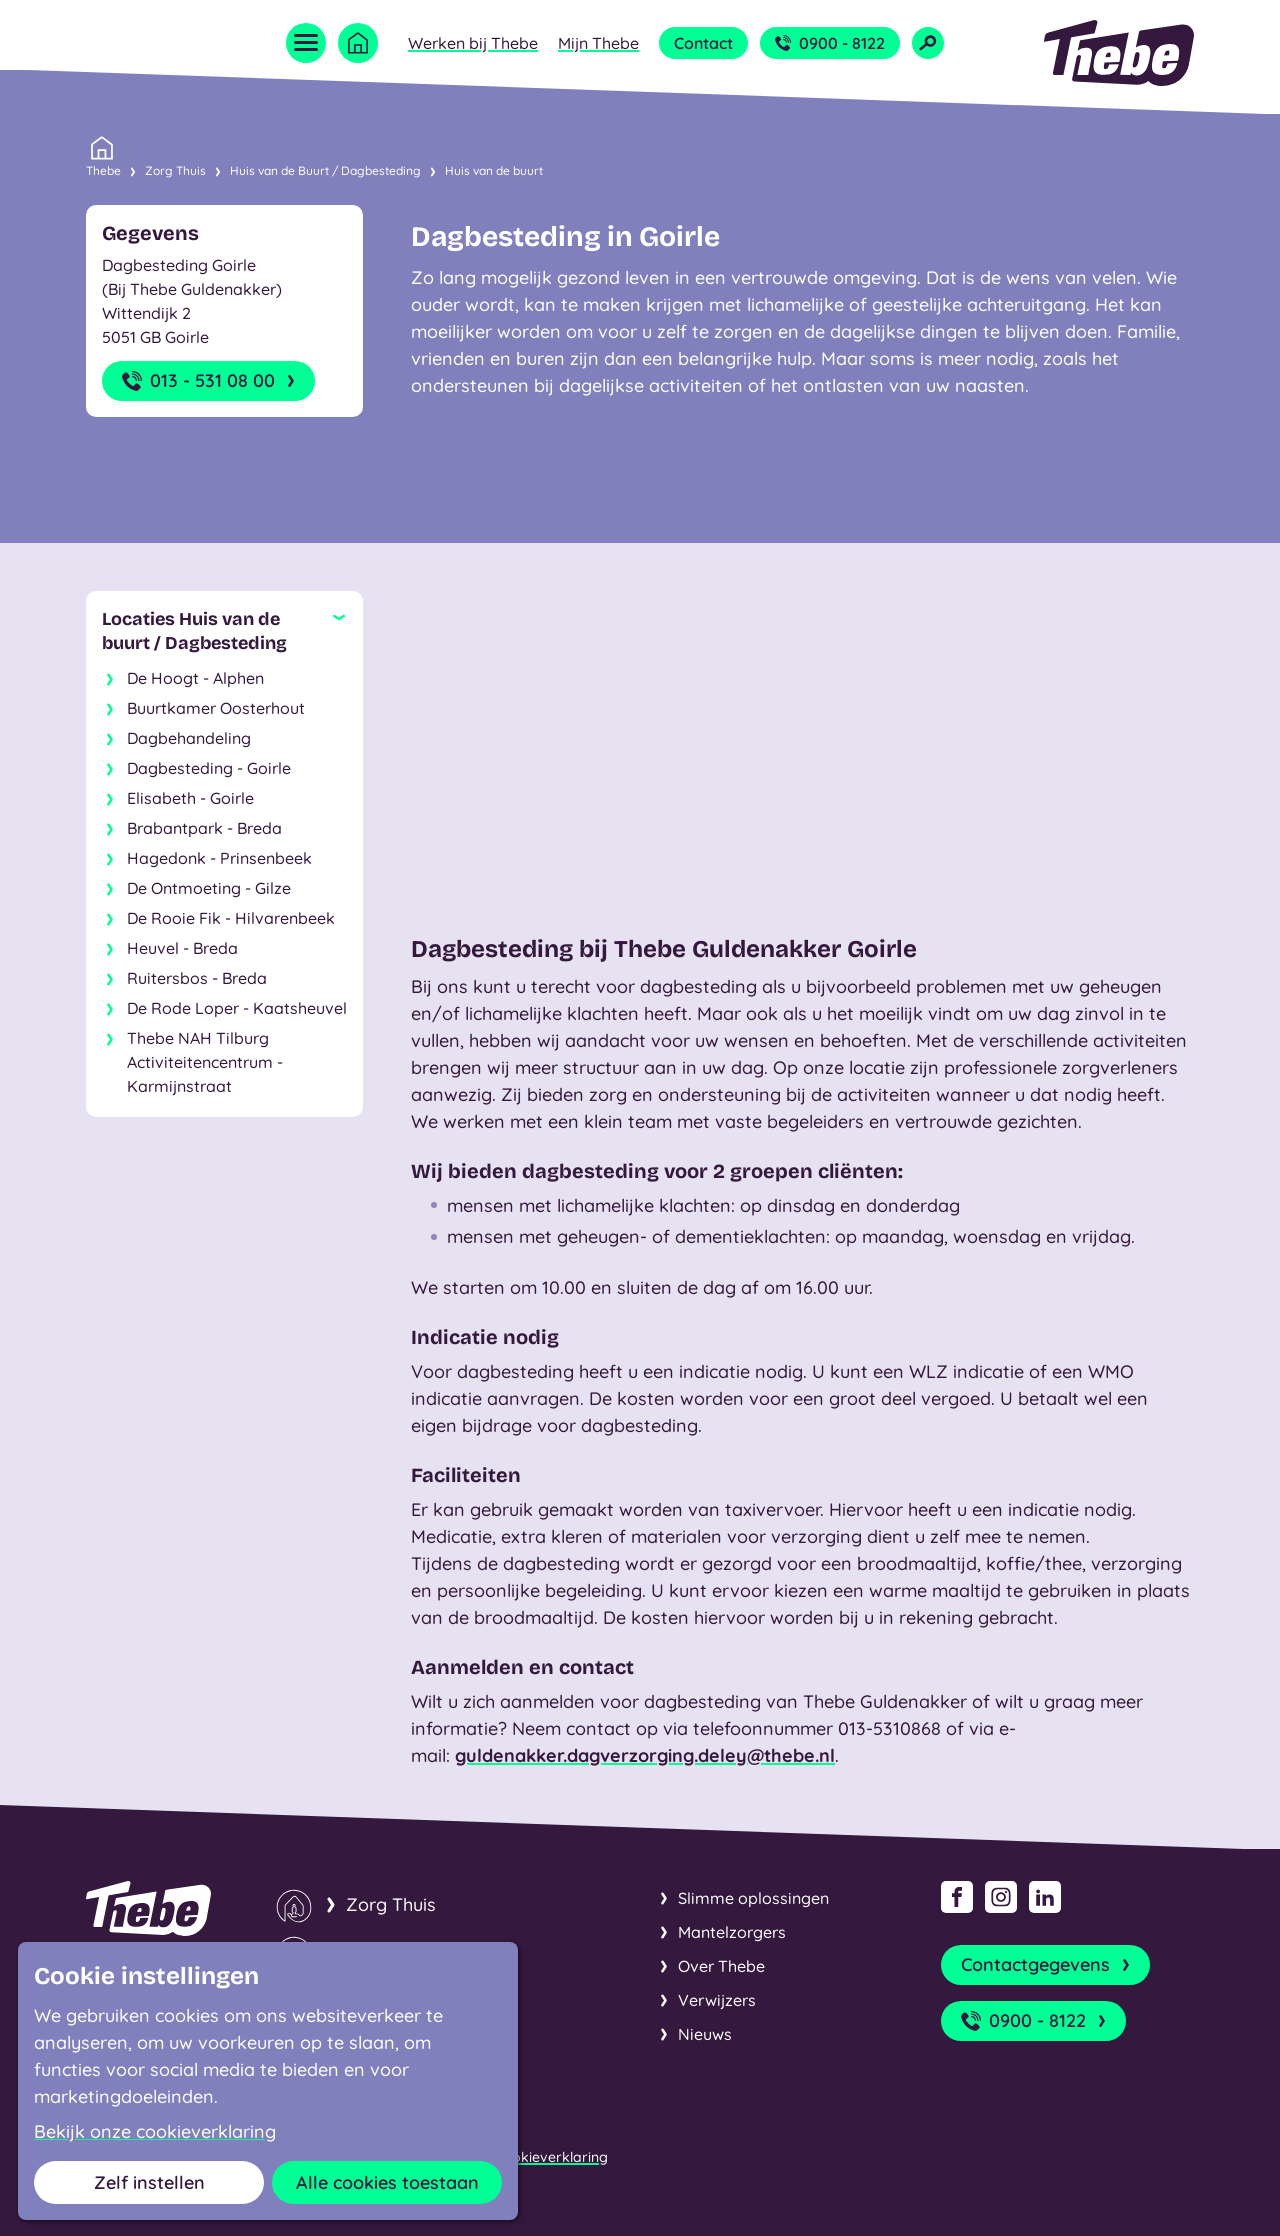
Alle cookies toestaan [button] (387, 2182)
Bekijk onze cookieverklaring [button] (155, 2132)
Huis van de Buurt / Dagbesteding (325, 170)
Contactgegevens (1047, 1965)
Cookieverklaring (551, 2157)
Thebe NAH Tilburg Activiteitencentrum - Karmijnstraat (205, 1062)
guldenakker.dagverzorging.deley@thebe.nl (645, 1755)
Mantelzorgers (732, 1932)
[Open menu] (306, 43)
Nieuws (705, 2034)
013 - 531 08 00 (210, 381)
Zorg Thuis (175, 170)
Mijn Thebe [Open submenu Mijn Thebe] (598, 43)
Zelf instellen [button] (149, 2182)
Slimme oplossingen (753, 1898)
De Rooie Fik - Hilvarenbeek (231, 918)
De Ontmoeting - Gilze (209, 888)
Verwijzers (717, 2000)
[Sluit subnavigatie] (224, 631)
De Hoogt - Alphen (195, 678)
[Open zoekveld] (928, 43)
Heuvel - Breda (182, 948)
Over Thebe (721, 1966)
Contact (703, 43)
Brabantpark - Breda (204, 828)
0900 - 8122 (830, 43)
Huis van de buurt (494, 170)
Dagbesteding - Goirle (209, 768)
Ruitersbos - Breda (197, 978)
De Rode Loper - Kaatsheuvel (237, 1008)
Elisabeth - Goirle (190, 798)
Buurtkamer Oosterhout (216, 708)
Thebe (103, 169)
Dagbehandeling (189, 738)
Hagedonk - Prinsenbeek (219, 858)
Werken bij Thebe (473, 43)
